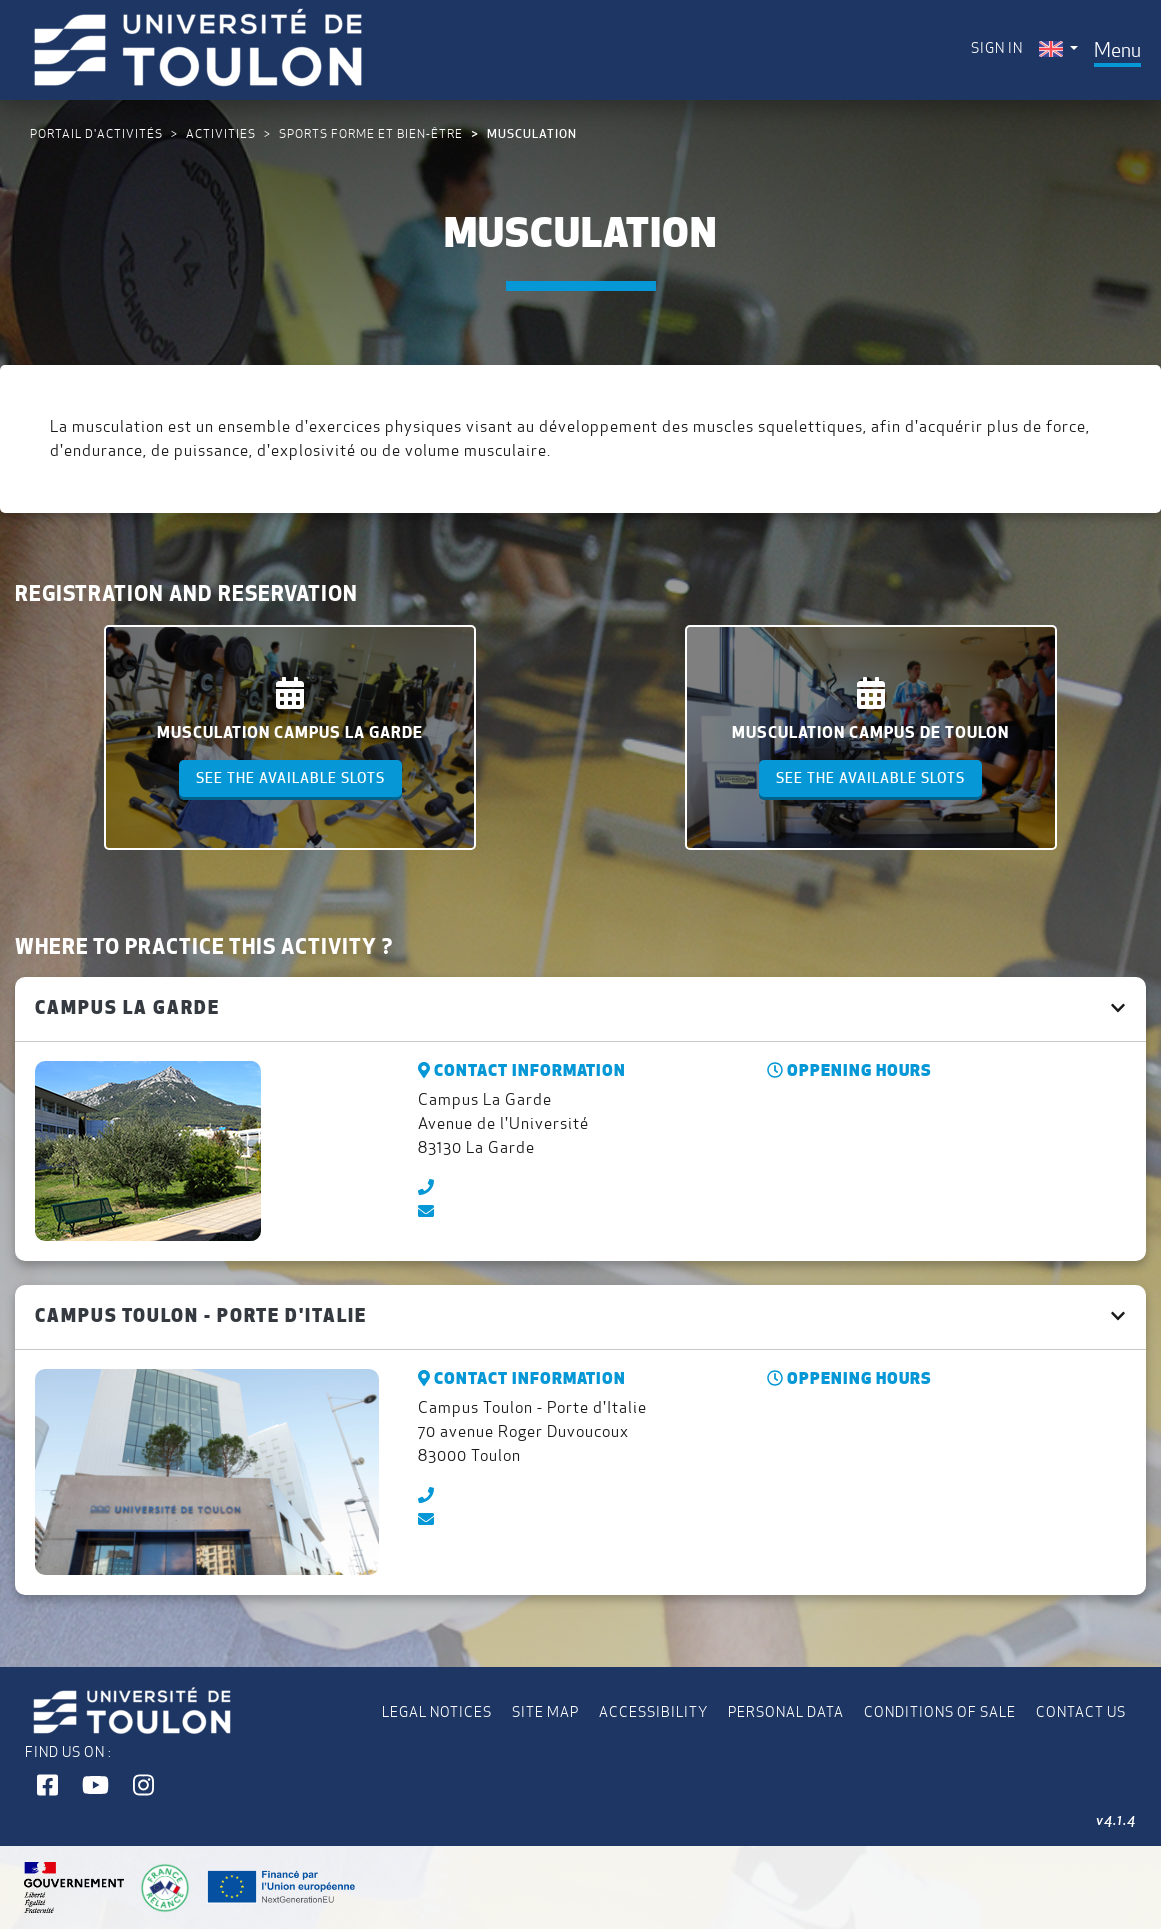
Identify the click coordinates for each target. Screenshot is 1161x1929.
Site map (545, 1712)
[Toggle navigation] (1117, 50)
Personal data (786, 1712)
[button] (47, 1786)
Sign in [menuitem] (997, 48)
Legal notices (437, 1712)
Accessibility (653, 1712)
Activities (221, 133)
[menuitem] (1058, 48)
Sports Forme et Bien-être (371, 133)
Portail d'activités (96, 133)
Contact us (1081, 1712)
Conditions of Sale (940, 1712)
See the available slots (290, 778)
